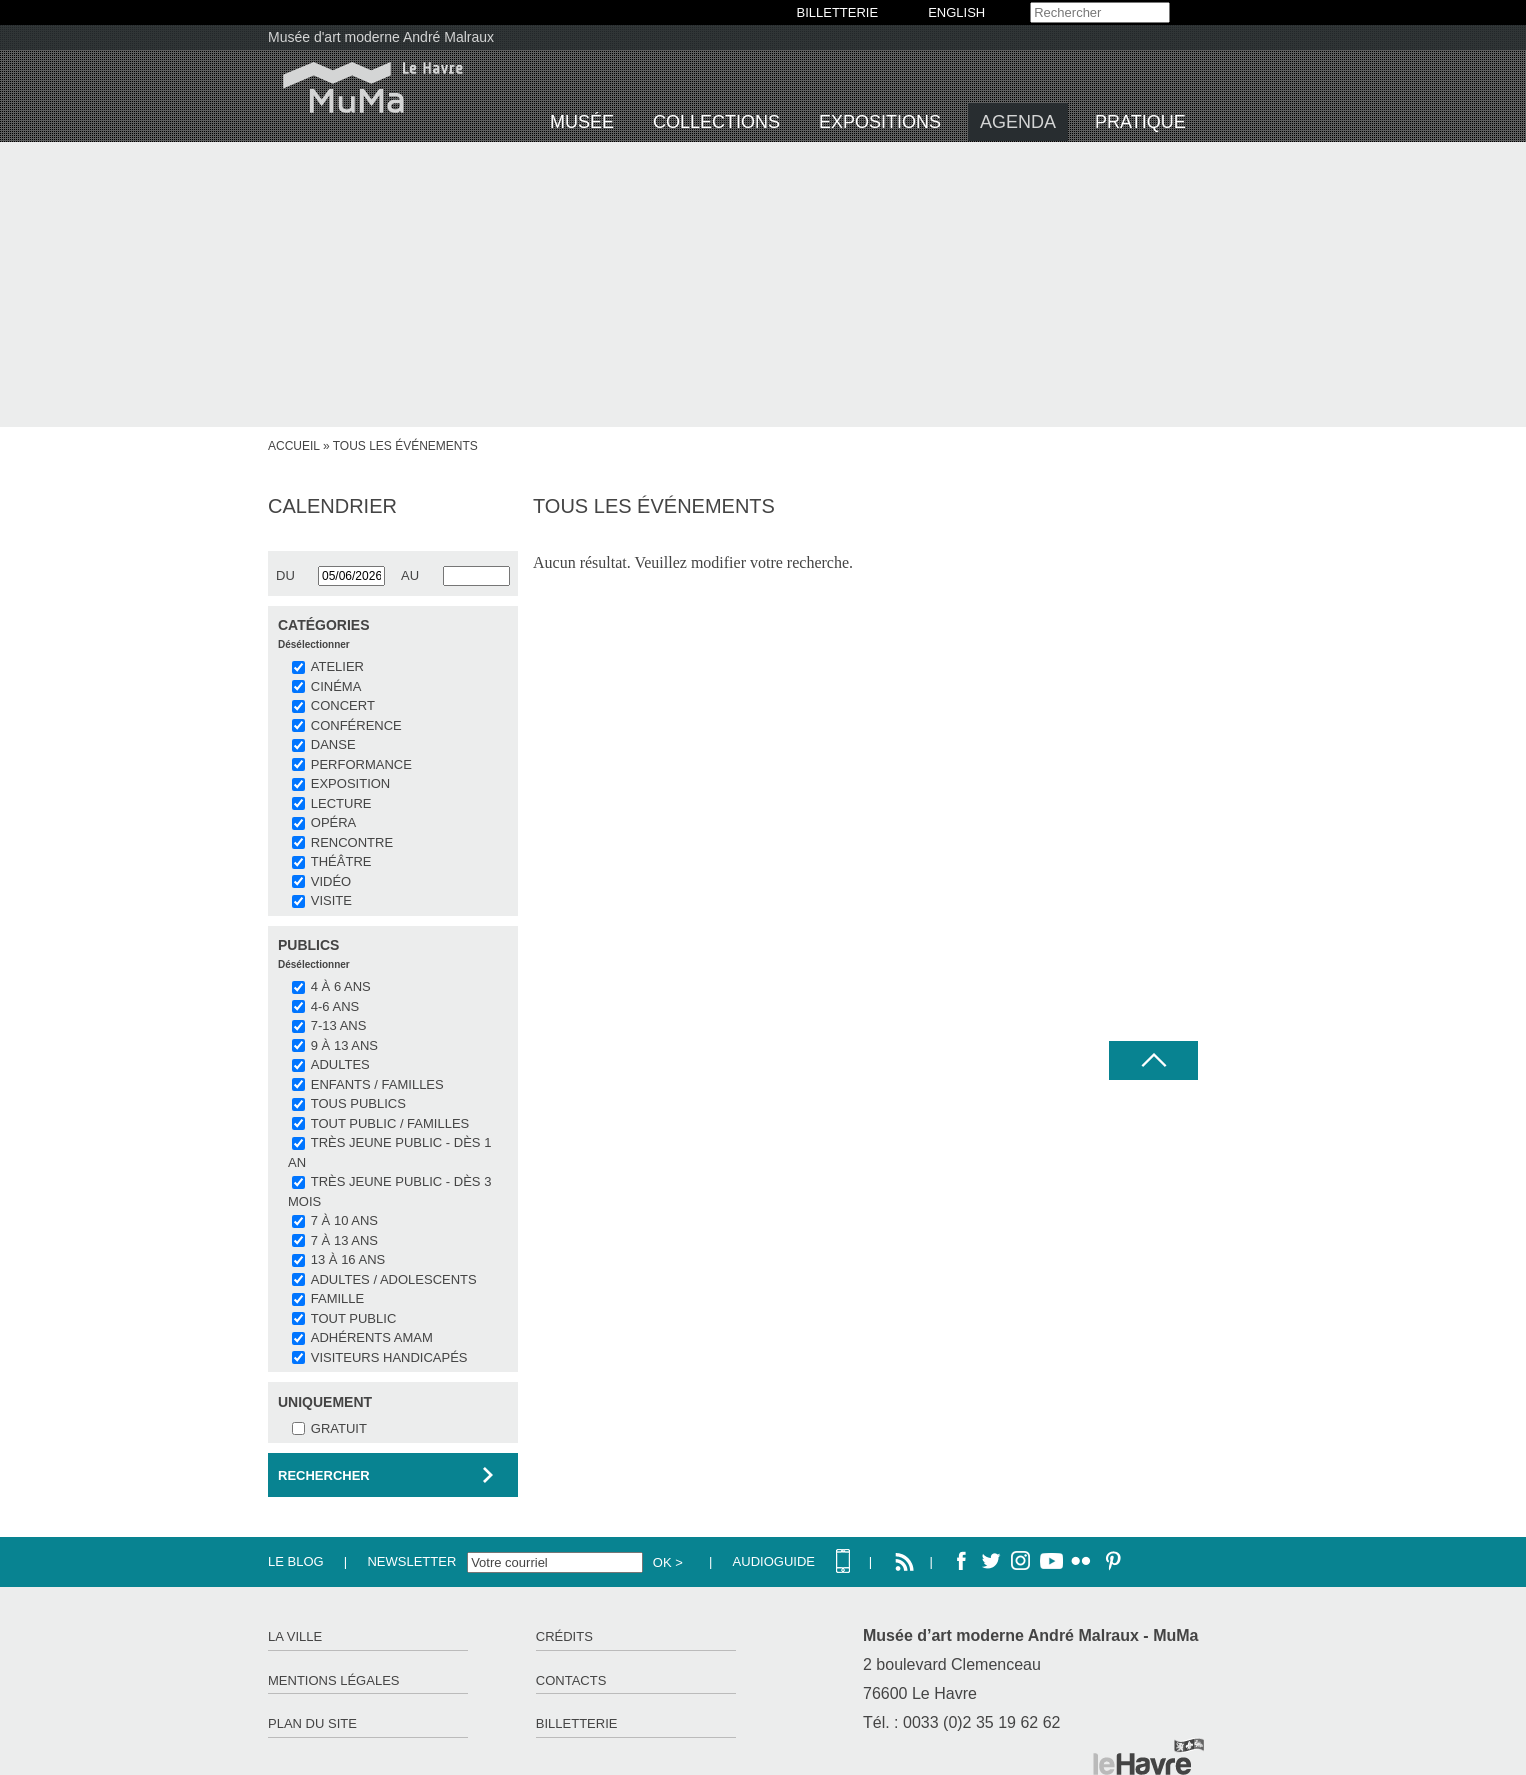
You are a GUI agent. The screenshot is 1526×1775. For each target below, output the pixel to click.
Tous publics (358, 1103)
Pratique (1140, 122)
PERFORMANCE (361, 764)
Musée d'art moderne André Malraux (381, 37)
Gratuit (339, 1428)
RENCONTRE (352, 842)
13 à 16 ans (348, 1259)
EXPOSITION (350, 783)
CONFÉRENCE (356, 725)
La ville (295, 1636)
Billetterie (577, 1723)
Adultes (340, 1064)
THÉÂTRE (341, 861)
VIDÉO (331, 881)
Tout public (353, 1318)
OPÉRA (334, 822)
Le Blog (296, 1561)
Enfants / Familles (377, 1084)
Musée (582, 122)
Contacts (571, 1680)
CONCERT (343, 705)
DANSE (333, 744)
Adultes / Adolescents (394, 1279)
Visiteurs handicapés (389, 1357)
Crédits (564, 1636)
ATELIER (337, 666)
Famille (337, 1298)
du (285, 575)
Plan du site (312, 1723)
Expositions (880, 122)
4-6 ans (335, 1006)
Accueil (294, 446)
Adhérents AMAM (372, 1337)
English (956, 12)
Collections (716, 122)
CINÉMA (336, 686)
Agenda (1018, 122)
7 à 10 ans (344, 1220)
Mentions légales (333, 1680)
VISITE (331, 900)
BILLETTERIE (838, 12)
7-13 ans (339, 1025)
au (410, 575)
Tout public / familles (390, 1123)
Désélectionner (314, 644)
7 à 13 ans (344, 1240)
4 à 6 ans (341, 986)
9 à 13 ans (344, 1045)
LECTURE (341, 803)
